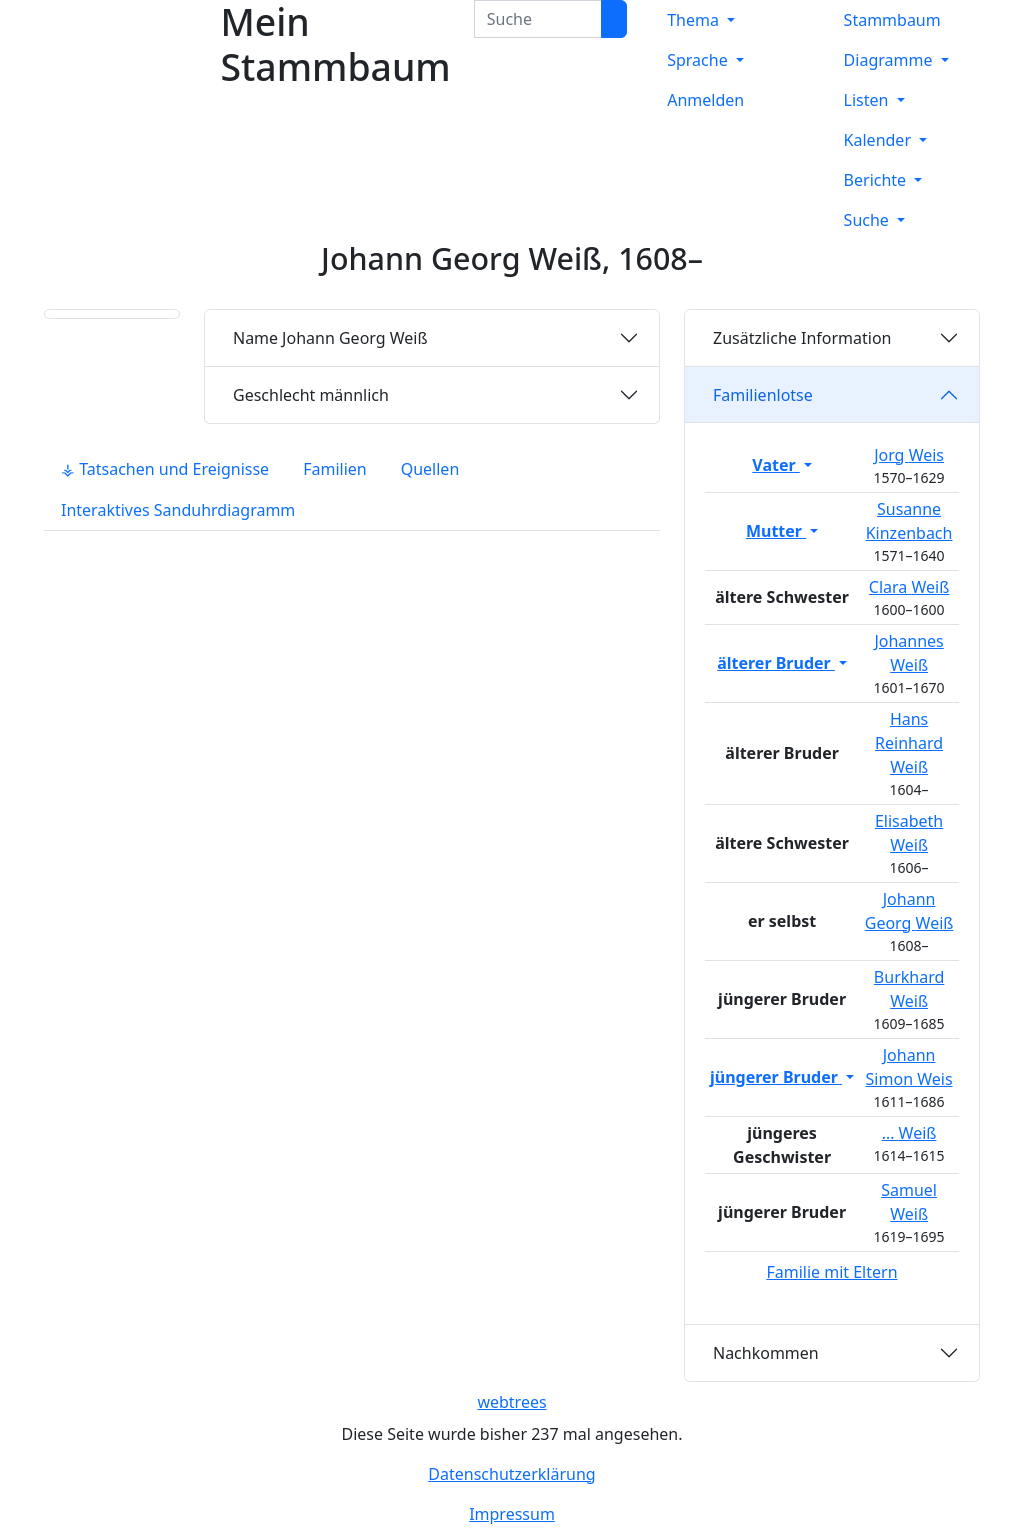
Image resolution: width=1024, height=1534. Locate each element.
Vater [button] (775, 465)
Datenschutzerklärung (511, 1474)
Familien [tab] (335, 469)
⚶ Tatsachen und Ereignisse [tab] (165, 469)
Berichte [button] (877, 180)
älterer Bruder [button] (776, 663)
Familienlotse (763, 395)
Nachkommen (766, 1353)
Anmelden (705, 100)
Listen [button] (868, 100)
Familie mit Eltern (831, 1272)
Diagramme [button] (890, 60)
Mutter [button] (776, 531)
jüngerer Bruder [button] (776, 1077)
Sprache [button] (699, 60)
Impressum (512, 1514)
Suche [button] (868, 220)
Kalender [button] (880, 140)
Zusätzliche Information (802, 338)
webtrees (511, 1402)
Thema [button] (695, 20)
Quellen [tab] (430, 469)
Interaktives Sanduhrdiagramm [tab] (178, 510)
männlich (311, 395)
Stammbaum (892, 20)
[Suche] (614, 19)
